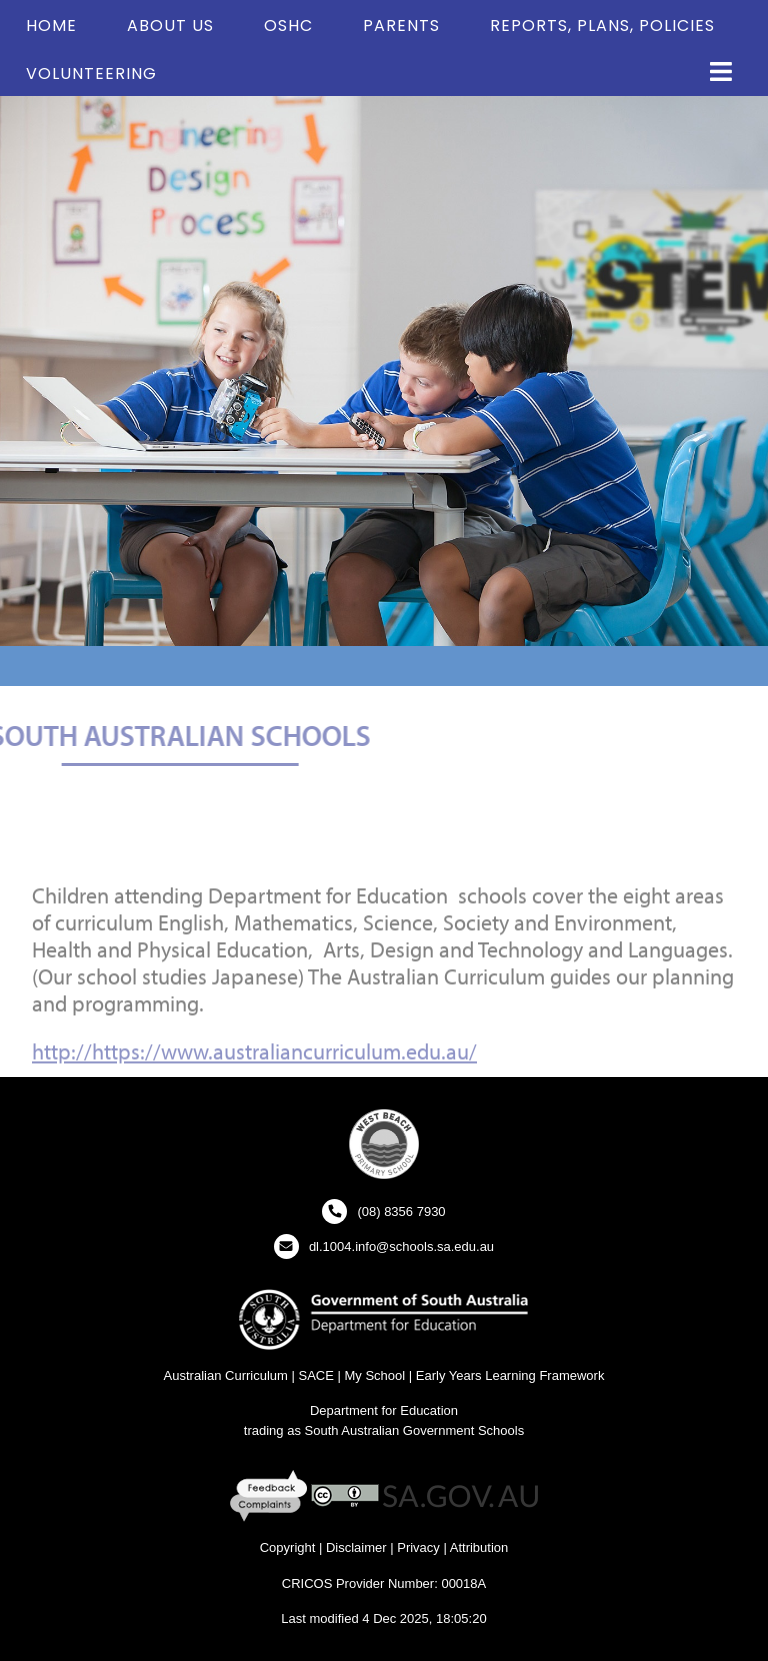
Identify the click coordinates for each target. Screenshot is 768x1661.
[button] (721, 72)
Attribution (479, 1547)
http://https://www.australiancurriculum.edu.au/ (254, 1065)
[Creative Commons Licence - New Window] (345, 1495)
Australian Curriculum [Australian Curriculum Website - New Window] (226, 1375)
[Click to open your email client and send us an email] (384, 1246)
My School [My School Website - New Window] (374, 1375)
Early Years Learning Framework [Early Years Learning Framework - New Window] (510, 1375)
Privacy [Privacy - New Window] (418, 1547)
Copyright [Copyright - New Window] (288, 1547)
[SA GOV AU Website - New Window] (460, 1495)
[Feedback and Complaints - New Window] (270, 1495)
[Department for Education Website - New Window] (383, 1318)
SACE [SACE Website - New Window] (315, 1375)
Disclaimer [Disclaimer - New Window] (356, 1547)
